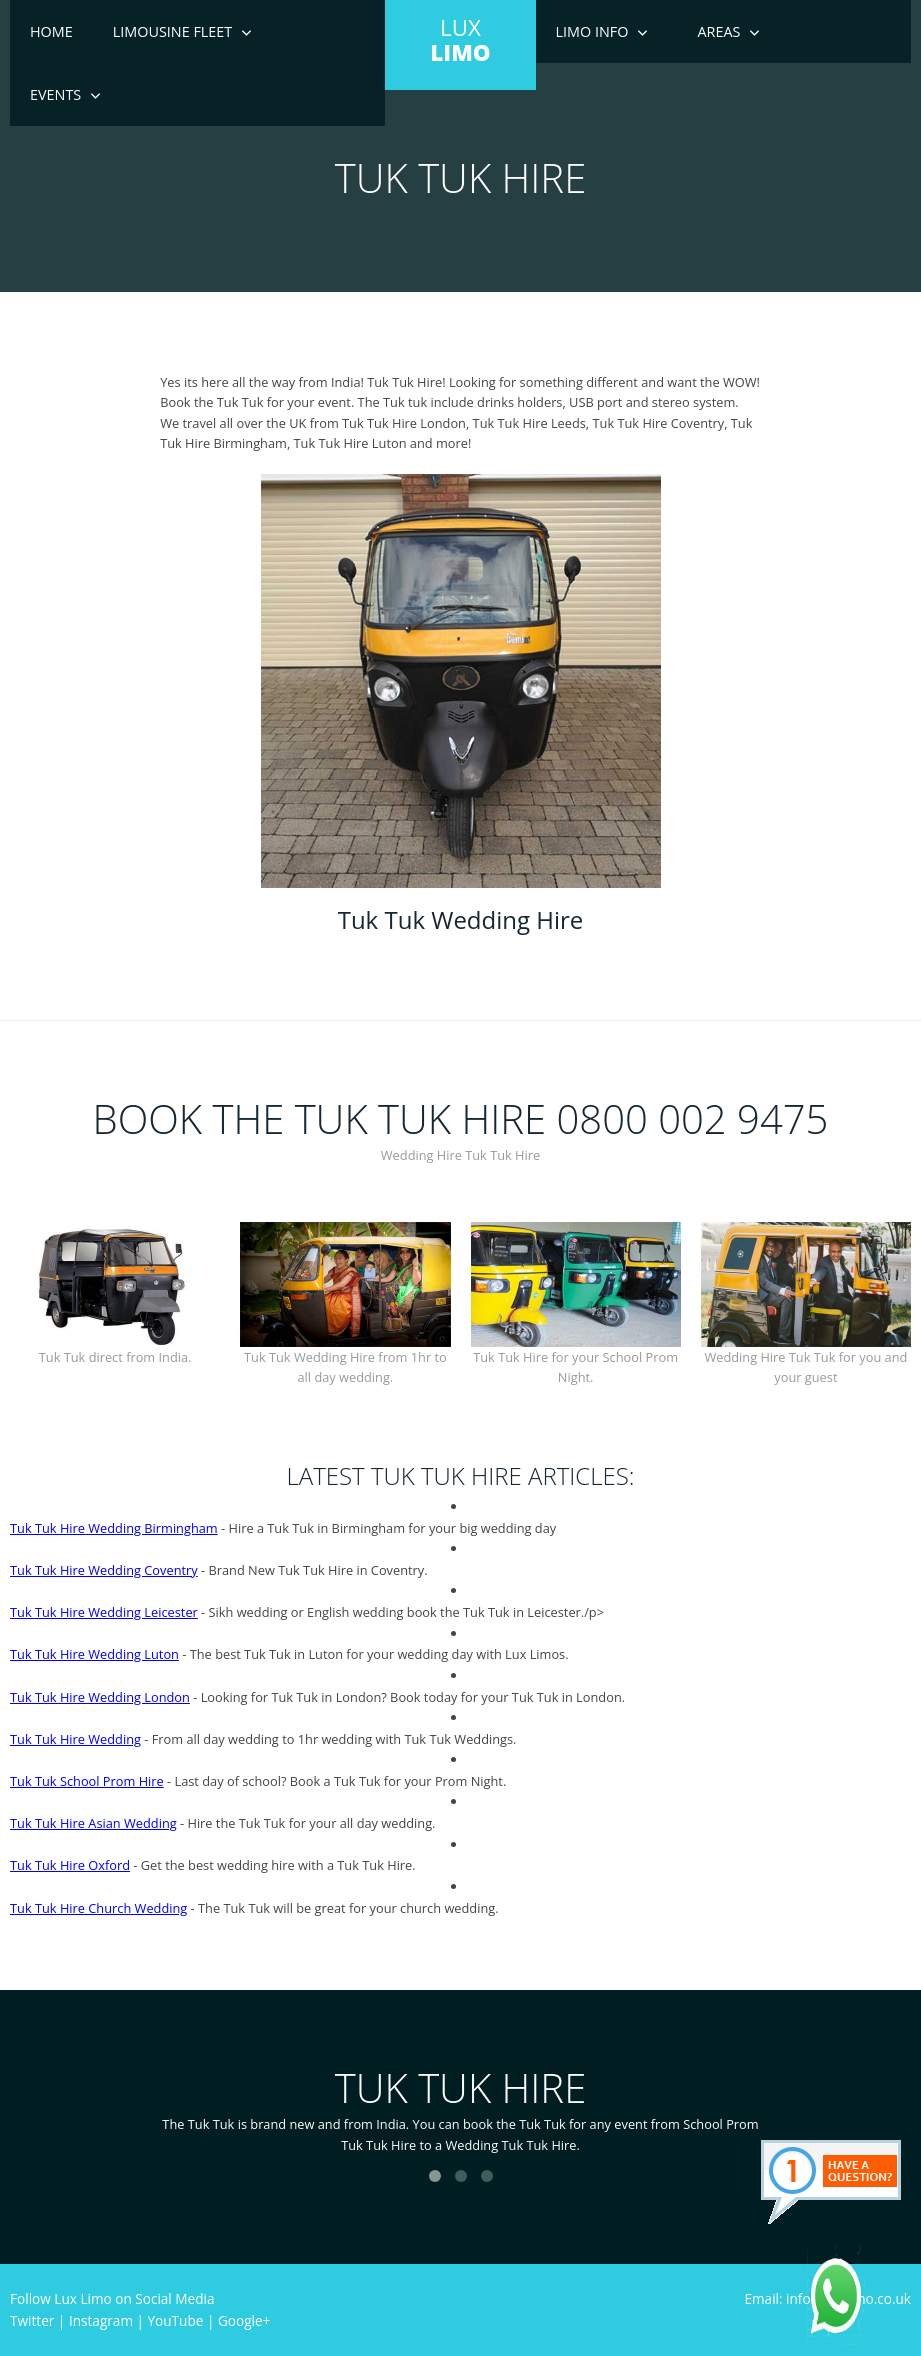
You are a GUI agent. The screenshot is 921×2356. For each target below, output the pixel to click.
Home (51, 31)
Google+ (244, 2320)
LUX (460, 40)
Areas (718, 31)
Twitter (32, 2320)
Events (55, 94)
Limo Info (592, 31)
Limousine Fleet (173, 31)
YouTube (176, 2320)
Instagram (101, 2320)
